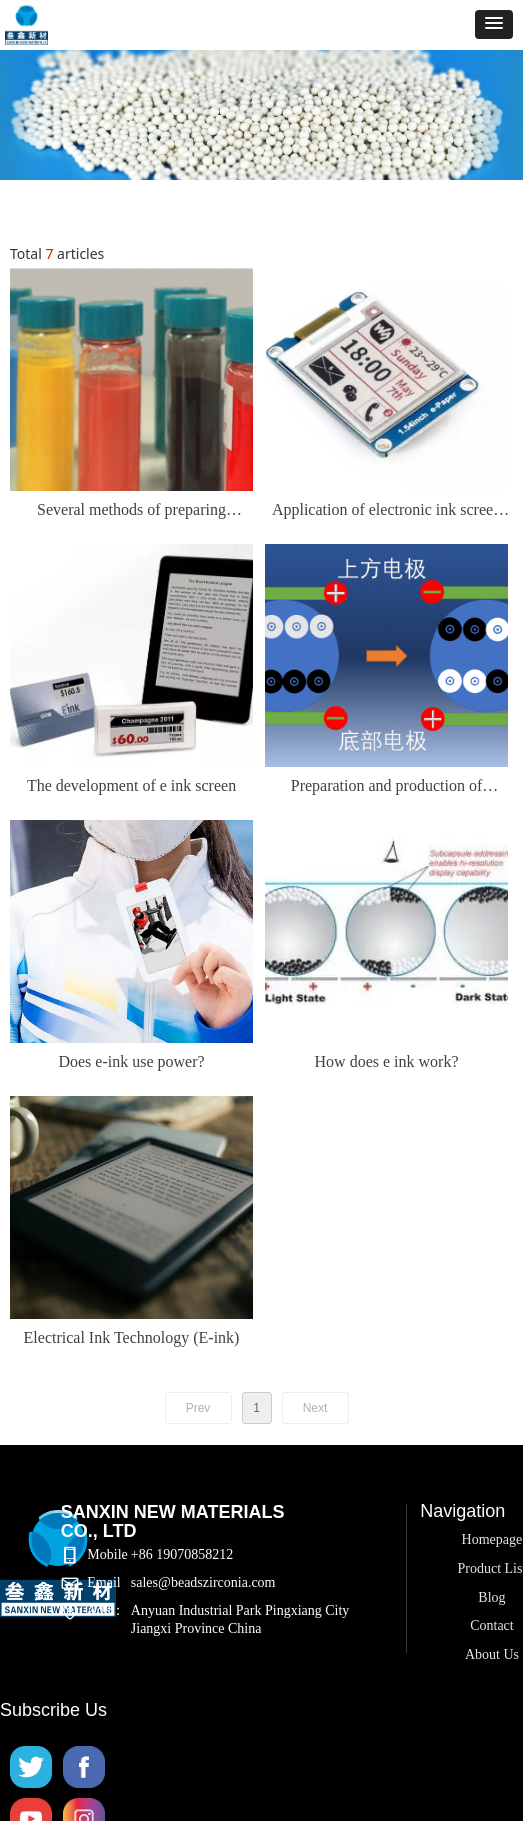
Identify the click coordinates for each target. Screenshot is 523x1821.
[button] (494, 24)
